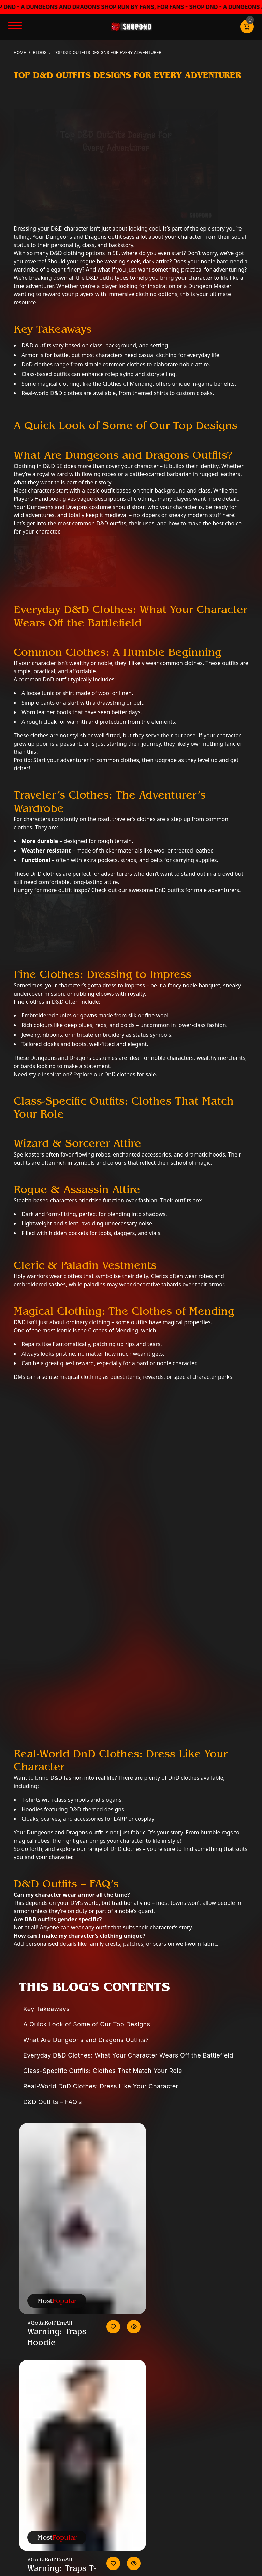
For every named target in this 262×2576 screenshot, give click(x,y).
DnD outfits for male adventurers (197, 890)
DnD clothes (125, 1849)
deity (142, 1276)
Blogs (39, 52)
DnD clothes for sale (129, 1074)
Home (20, 52)
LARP (120, 1819)
